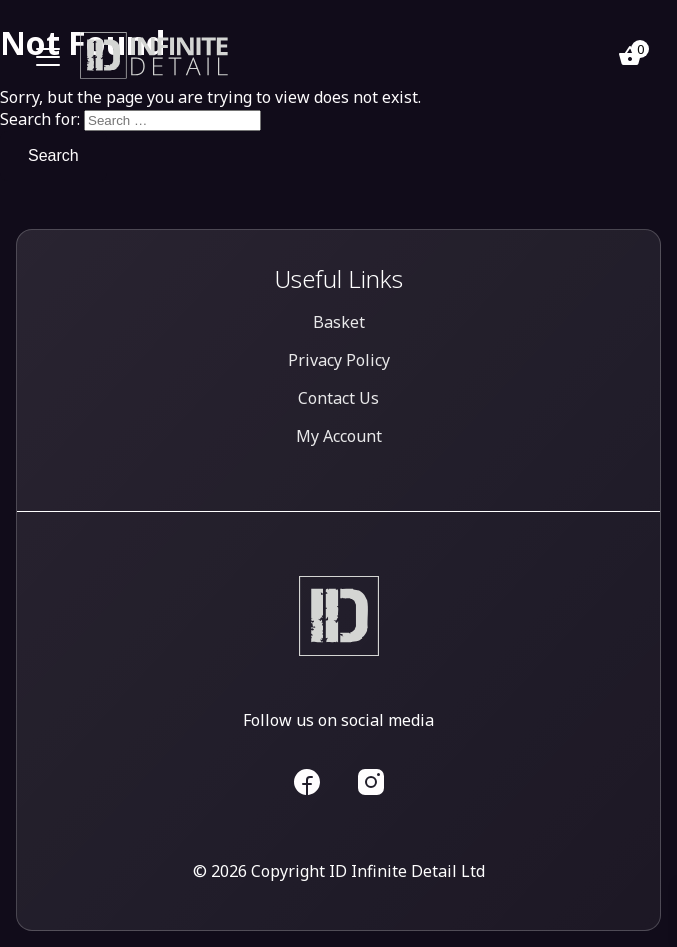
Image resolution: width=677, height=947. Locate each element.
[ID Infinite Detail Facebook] (307, 779)
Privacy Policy (339, 360)
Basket (339, 322)
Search (53, 155)
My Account (339, 436)
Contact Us (338, 398)
